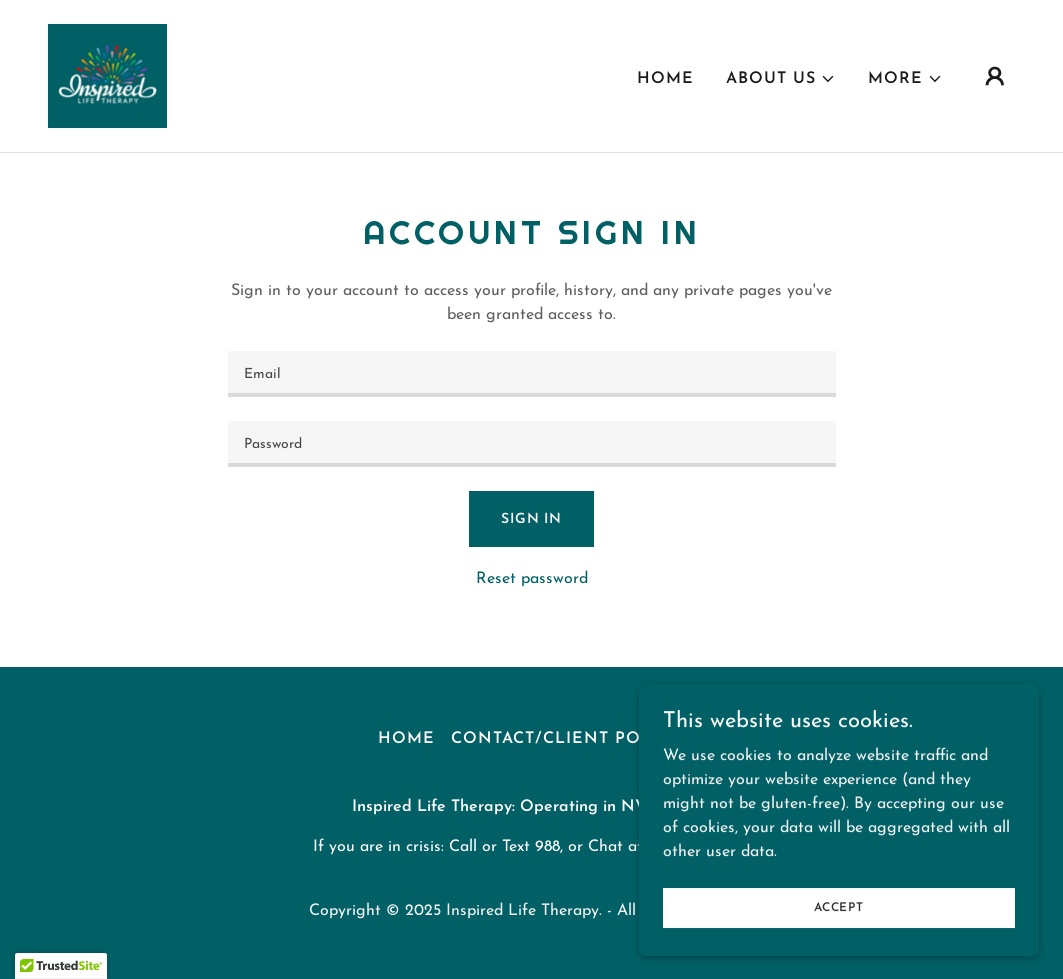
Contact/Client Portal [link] (567, 739)
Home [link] (665, 79)
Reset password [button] (532, 579)
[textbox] (532, 374)
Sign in (531, 519)
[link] (107, 75)
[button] (781, 79)
